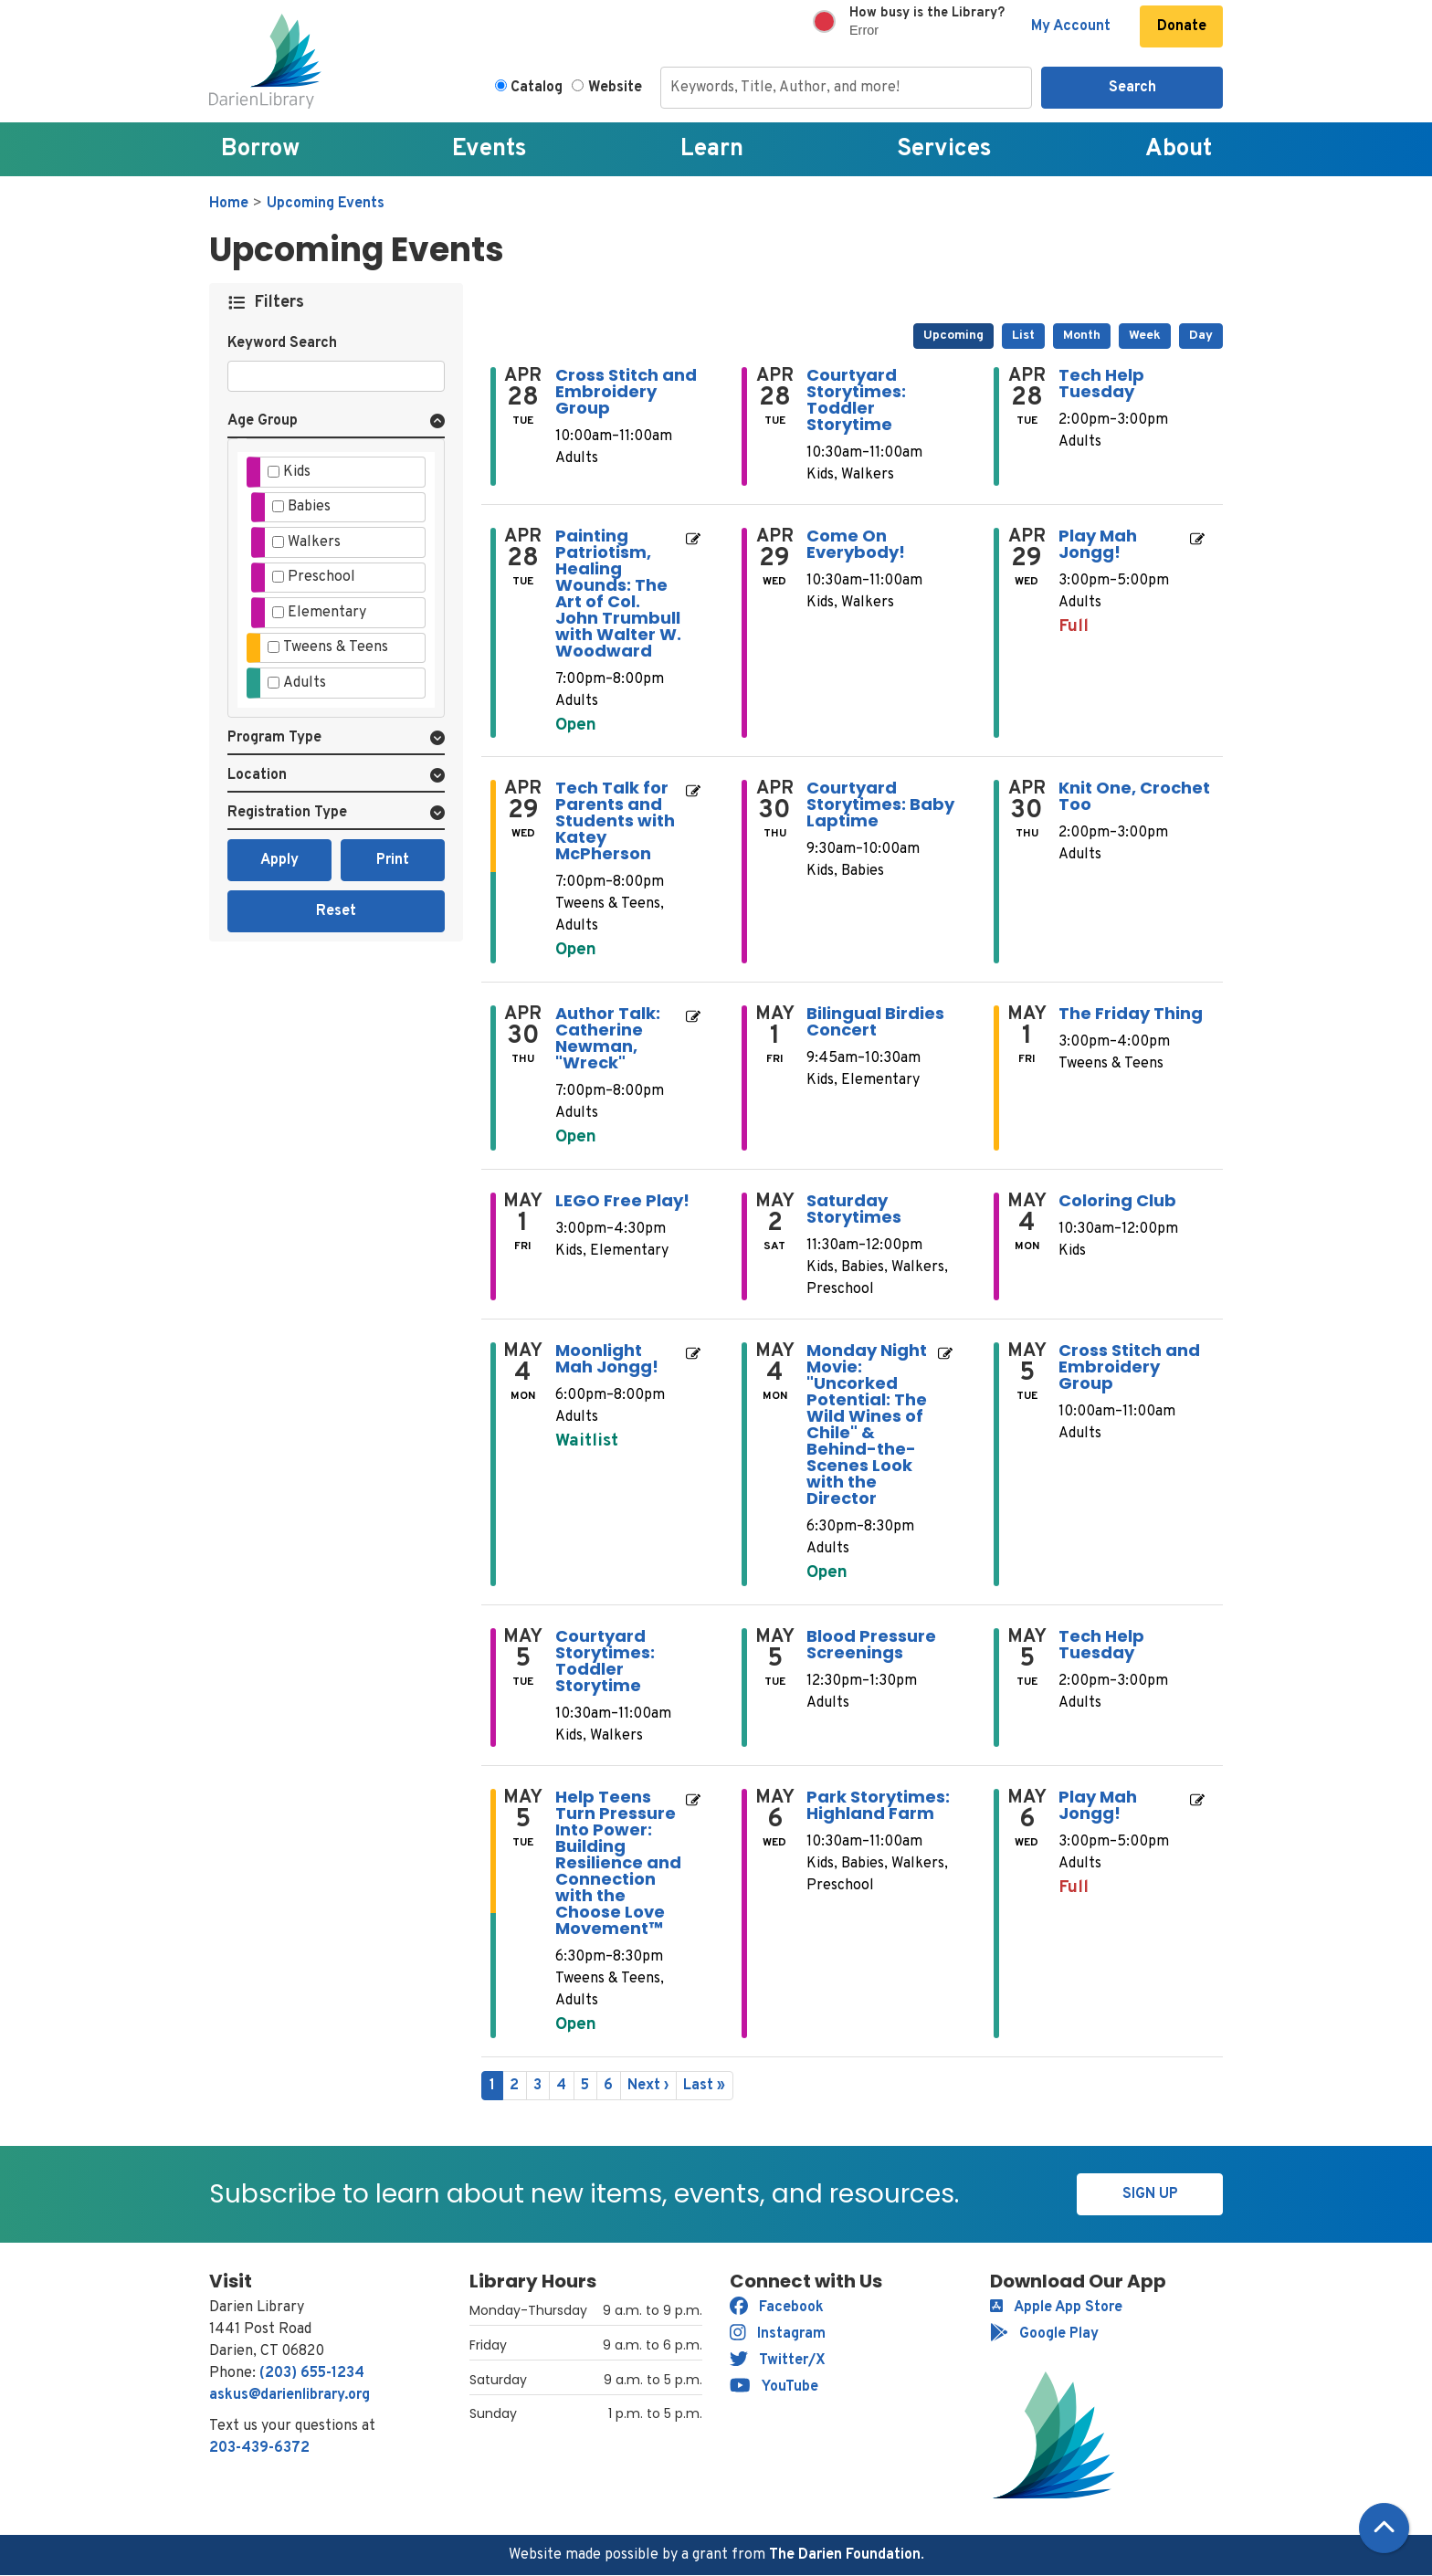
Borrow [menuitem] (260, 149)
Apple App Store (1056, 2307)
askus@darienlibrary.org (289, 2395)
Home (228, 204)
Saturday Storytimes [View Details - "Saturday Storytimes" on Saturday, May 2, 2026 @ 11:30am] (853, 1209)
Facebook (777, 2307)
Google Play (1044, 2334)
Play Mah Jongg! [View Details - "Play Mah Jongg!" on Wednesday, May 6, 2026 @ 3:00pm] (1097, 1805)
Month (1081, 335)
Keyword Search (282, 343)
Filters (280, 302)
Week (1145, 335)
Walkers (314, 542)
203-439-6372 (259, 2448)
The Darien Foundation (845, 2555)
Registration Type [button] (287, 813)
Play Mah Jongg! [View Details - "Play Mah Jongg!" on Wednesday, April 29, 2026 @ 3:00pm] (1097, 544)
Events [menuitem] (489, 149)
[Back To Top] (1384, 2528)
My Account (1071, 26)
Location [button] (257, 775)
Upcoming (953, 335)
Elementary (327, 613)
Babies (309, 507)
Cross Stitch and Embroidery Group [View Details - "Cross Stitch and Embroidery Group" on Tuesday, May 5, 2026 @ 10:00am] (1129, 1367)
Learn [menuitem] (711, 149)
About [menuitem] (1178, 149)
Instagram (778, 2334)
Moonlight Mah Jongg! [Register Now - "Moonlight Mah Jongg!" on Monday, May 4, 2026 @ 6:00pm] (606, 1358)
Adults (304, 683)
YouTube (774, 2387)
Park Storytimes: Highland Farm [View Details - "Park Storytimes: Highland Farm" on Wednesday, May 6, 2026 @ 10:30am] (878, 1805)
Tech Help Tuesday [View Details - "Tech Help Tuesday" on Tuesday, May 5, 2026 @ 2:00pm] (1101, 1644)
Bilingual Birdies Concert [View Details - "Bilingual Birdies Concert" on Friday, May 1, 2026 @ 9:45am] (875, 1021)
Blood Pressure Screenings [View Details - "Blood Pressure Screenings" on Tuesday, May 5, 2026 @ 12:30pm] (871, 1644)
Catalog (537, 88)
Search (1132, 88)
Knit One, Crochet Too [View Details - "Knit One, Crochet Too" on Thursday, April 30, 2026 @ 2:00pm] (1134, 796)
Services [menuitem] (944, 149)
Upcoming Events (325, 204)
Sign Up (1150, 2194)
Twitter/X (778, 2360)
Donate (1181, 26)
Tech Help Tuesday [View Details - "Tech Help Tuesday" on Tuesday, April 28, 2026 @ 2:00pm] (1101, 383)
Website (615, 88)
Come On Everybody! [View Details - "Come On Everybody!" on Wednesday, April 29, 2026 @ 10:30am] (855, 544)
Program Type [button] (274, 738)
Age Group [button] (262, 421)
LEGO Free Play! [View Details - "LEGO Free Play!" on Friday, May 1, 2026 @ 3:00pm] (622, 1201)
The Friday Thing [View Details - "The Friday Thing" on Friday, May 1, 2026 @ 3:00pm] (1130, 1013)
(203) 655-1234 (311, 2373)
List (1023, 335)
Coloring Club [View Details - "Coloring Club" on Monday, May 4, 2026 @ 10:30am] (1117, 1201)
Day (1201, 335)
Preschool (321, 577)
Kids (297, 472)
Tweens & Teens (335, 647)
